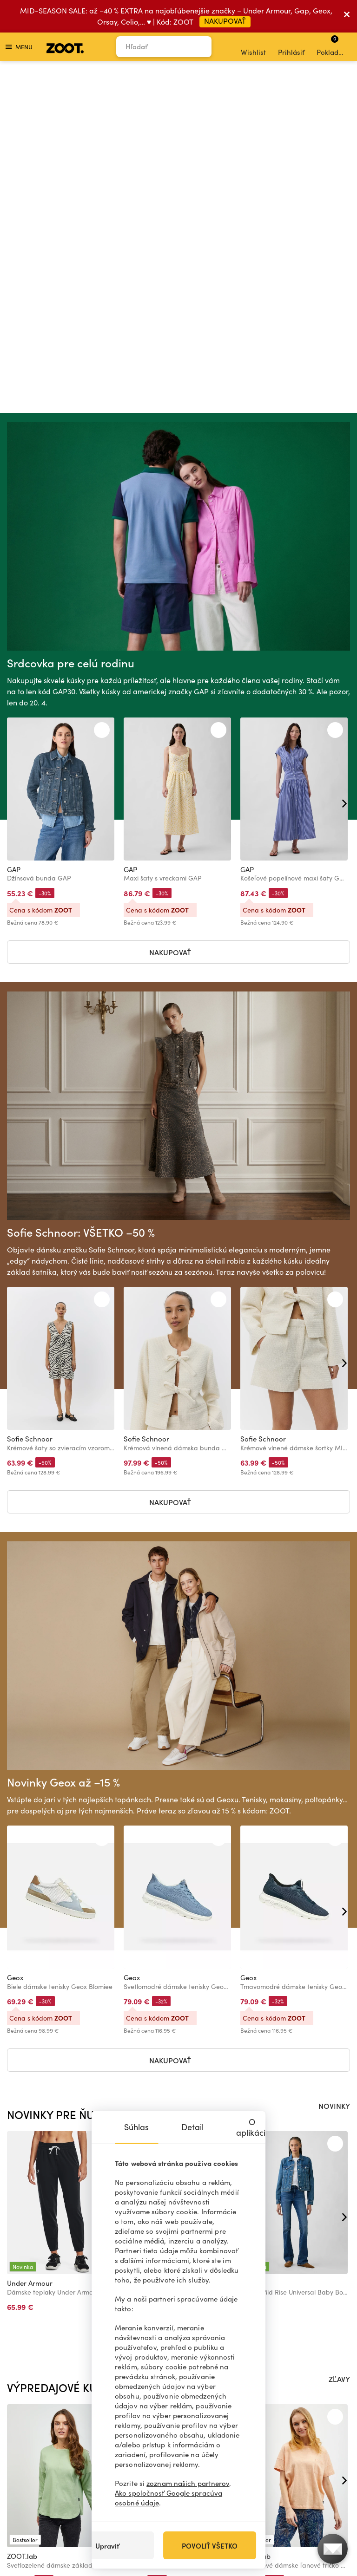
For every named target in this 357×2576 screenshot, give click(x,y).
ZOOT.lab (22, 2213)
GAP (13, 526)
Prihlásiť (291, 47)
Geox (15, 1634)
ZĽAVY (339, 2036)
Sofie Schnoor (30, 1096)
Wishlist (253, 47)
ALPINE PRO (142, 1940)
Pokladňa (332, 45)
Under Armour (30, 1940)
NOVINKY (334, 1763)
